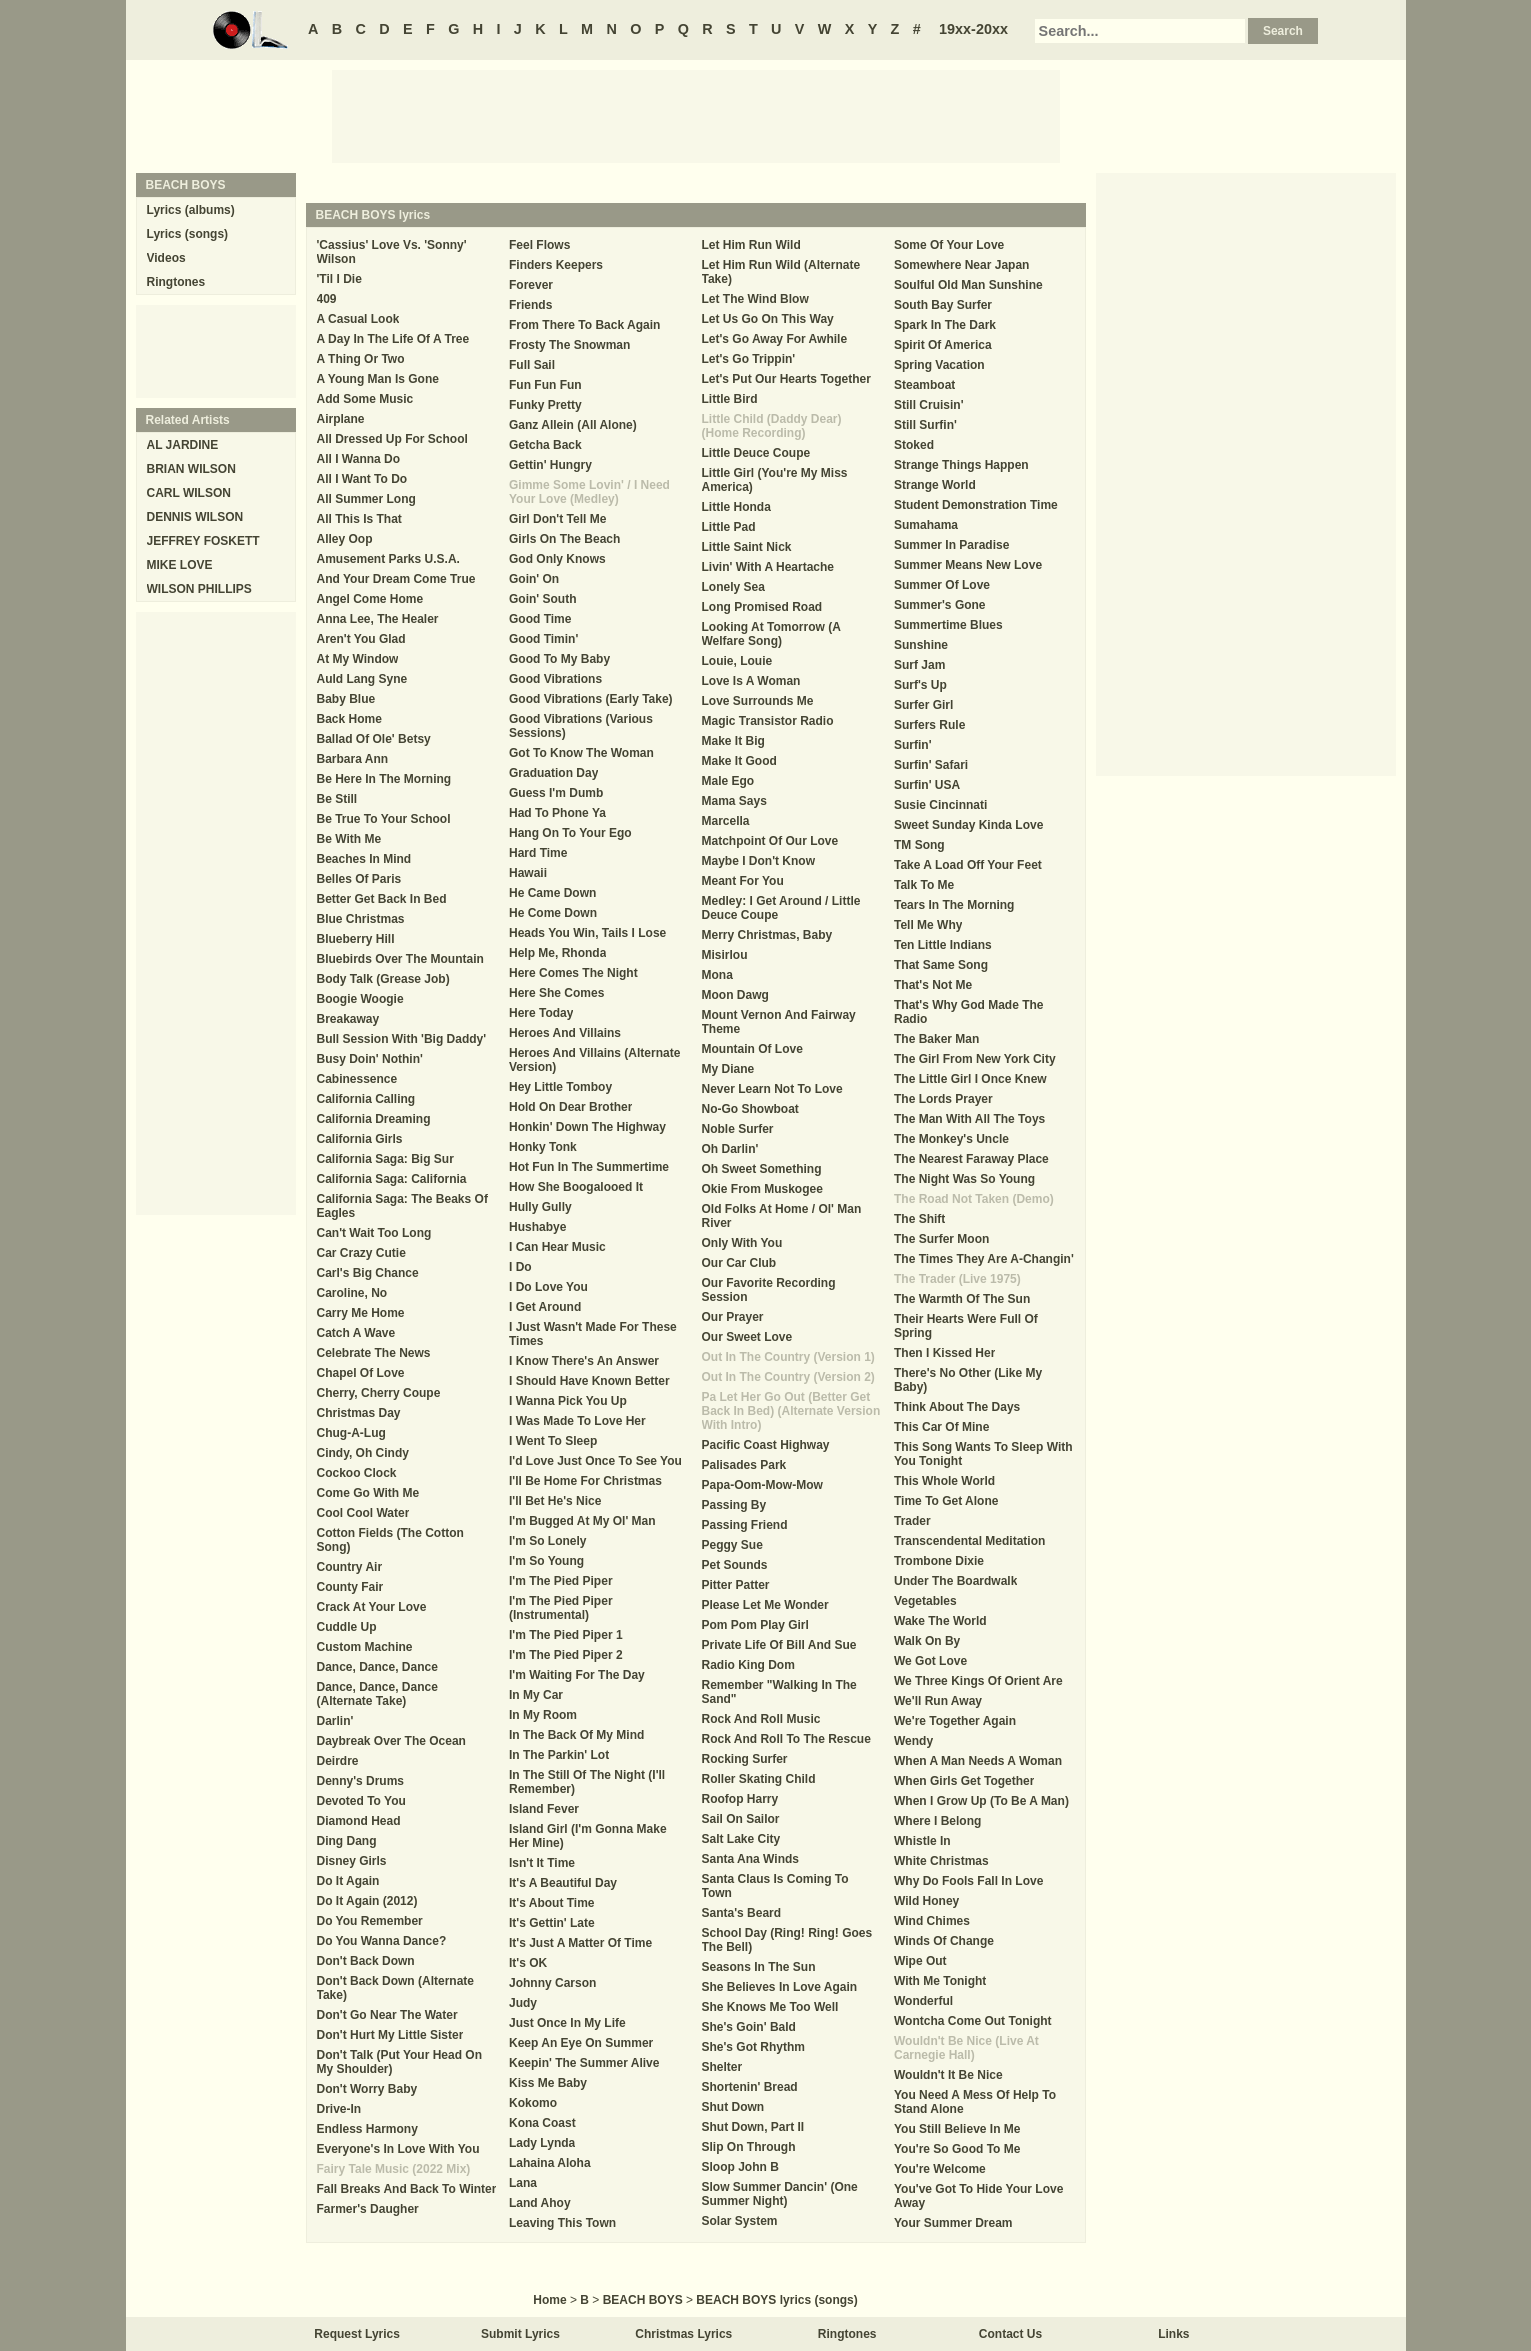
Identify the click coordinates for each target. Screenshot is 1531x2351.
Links (1173, 2334)
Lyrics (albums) (191, 210)
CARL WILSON (189, 493)
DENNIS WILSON (195, 517)
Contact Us (1010, 2334)
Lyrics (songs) (188, 234)
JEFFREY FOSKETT (203, 541)
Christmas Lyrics (683, 2334)
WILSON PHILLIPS (199, 589)
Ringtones (176, 282)
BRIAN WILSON (191, 469)
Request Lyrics (357, 2334)
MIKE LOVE (180, 565)
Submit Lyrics (520, 2334)
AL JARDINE (183, 445)
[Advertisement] (696, 115)
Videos (166, 258)
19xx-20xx (973, 29)
